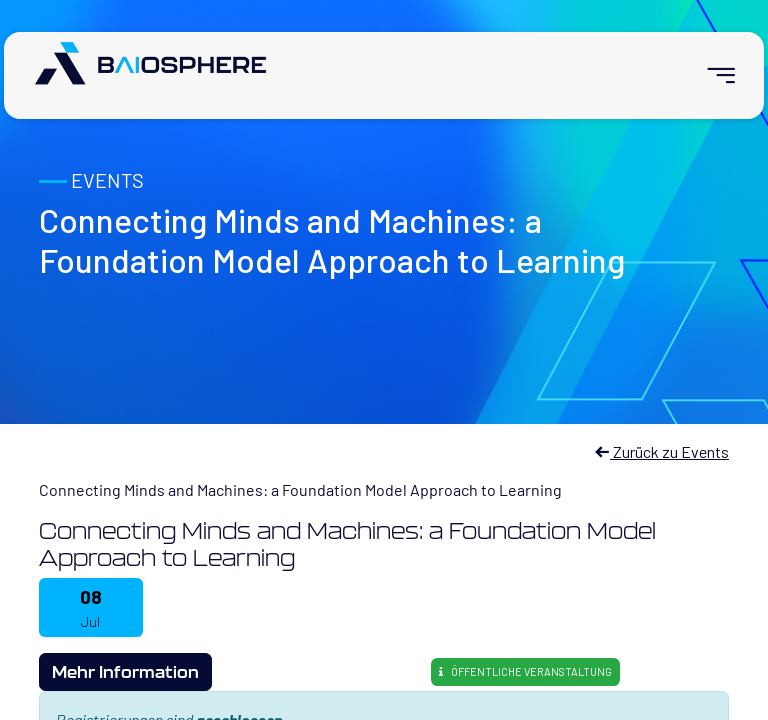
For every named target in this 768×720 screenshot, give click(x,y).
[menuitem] (712, 75)
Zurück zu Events (661, 451)
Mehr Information (125, 671)
